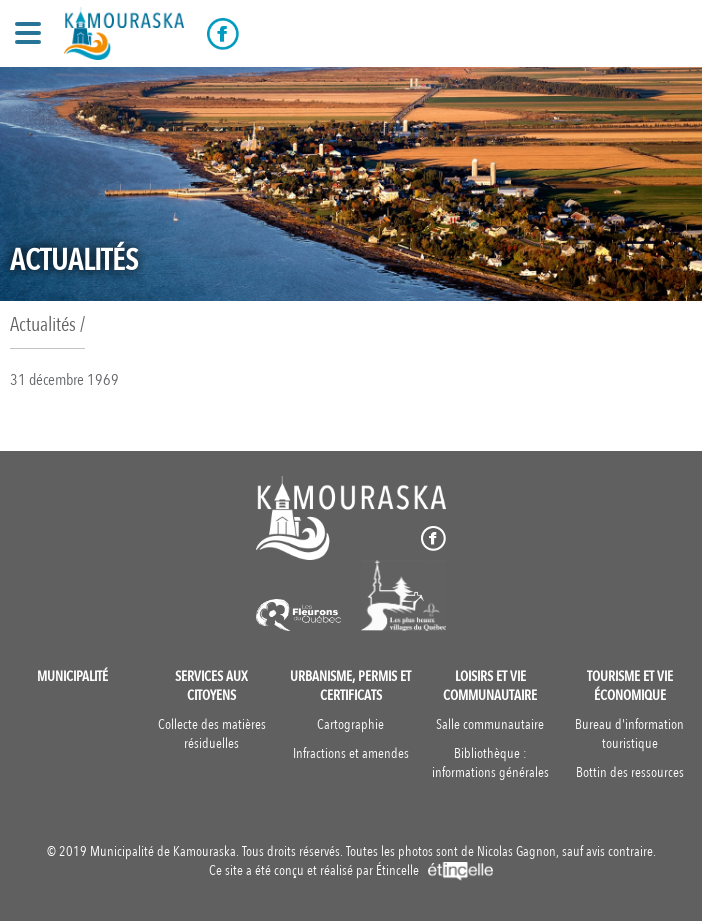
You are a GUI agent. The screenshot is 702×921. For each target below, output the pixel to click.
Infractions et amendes (351, 753)
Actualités (43, 324)
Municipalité (72, 676)
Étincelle (434, 870)
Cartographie (350, 724)
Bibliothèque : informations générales (490, 763)
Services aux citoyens (211, 686)
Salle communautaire (490, 724)
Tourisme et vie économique (630, 686)
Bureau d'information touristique (629, 734)
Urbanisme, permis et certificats (350, 686)
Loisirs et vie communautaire (490, 686)
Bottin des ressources (630, 772)
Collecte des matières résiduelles (212, 734)
